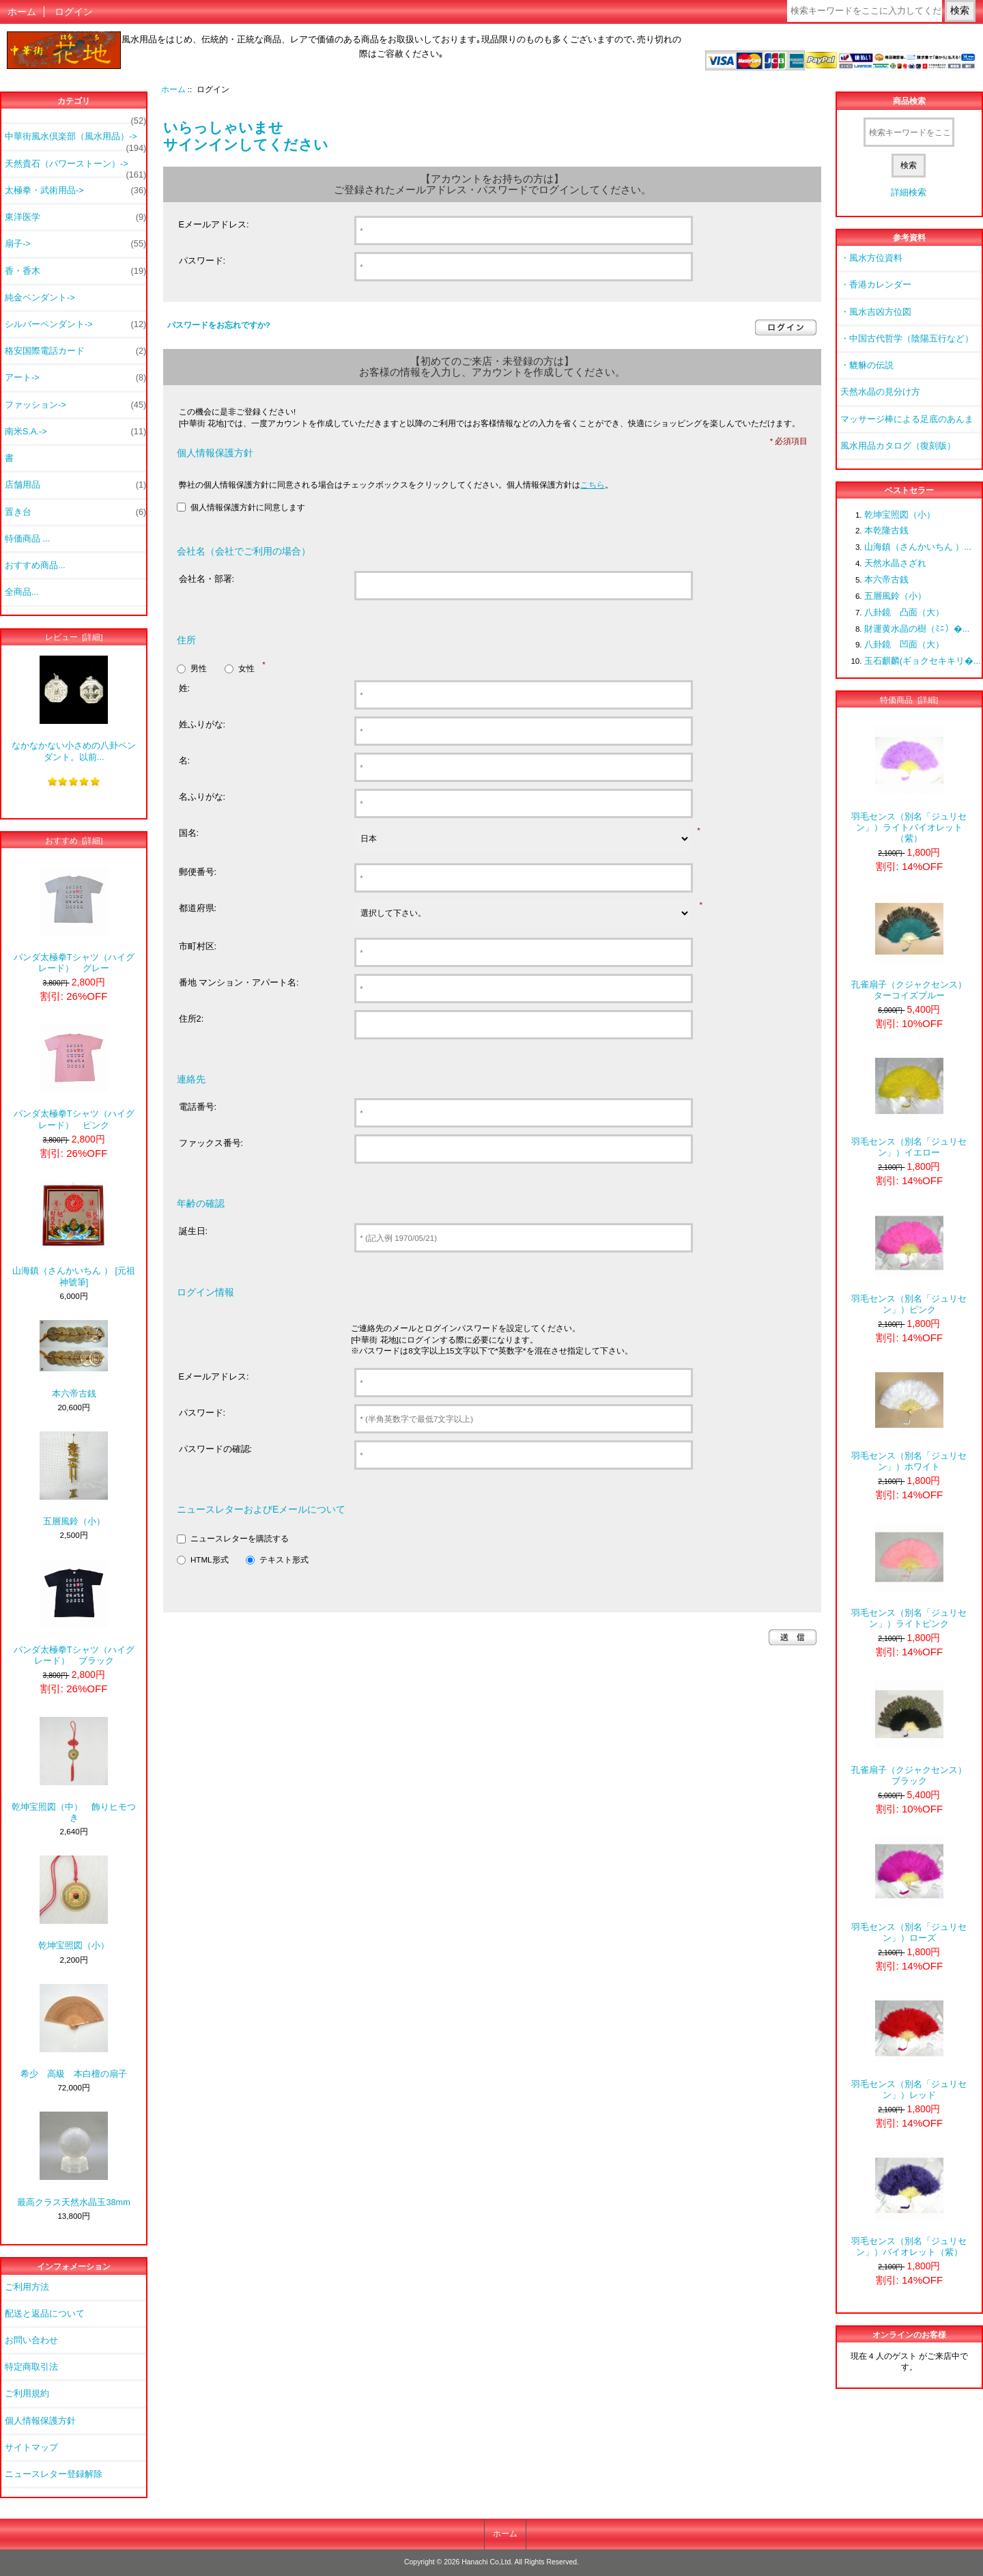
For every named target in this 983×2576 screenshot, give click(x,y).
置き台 (75, 512)
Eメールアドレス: (214, 224)
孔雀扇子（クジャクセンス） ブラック (912, 1733)
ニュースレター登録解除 (53, 2474)
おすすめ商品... (35, 565)
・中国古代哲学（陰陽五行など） (906, 338)
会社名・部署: (207, 579)
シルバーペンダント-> (75, 324)
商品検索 (909, 101)
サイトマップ (31, 2447)
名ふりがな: (202, 797)
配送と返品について (45, 2313)
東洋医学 (75, 217)
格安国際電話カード (75, 351)
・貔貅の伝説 (867, 365)
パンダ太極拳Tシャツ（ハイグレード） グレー (74, 919)
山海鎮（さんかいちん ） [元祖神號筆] (73, 1234)
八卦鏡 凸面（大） (904, 612)
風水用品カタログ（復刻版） (898, 445)
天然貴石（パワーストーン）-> (75, 167)
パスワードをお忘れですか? (218, 324)
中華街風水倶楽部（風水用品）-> (75, 140)
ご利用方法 (27, 2287)
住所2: (191, 1018)
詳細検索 (908, 192)
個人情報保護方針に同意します (247, 507)
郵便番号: (198, 872)
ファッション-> (75, 405)
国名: (189, 833)
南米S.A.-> (75, 431)
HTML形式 (209, 1559)
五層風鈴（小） (74, 1478)
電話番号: (198, 1107)
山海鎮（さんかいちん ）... (917, 547)
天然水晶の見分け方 (880, 392)
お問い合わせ (31, 2340)
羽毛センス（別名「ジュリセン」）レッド (909, 2047)
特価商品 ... (27, 538)
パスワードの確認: (216, 1449)
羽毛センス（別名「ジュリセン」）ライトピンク (909, 1576)
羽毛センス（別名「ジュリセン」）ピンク (909, 1262)
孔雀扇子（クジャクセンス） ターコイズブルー (912, 947)
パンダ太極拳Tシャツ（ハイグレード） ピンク (74, 1077)
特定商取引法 (31, 2367)
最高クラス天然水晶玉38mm (73, 2159)
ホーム (22, 11)
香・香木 (75, 271)
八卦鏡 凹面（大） (904, 644)
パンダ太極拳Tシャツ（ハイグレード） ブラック (74, 1613)
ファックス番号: (211, 1143)
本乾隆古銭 (886, 530)
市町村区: (198, 946)
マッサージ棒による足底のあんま (906, 419)
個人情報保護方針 (40, 2421)
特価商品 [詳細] (909, 699)
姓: (184, 688)
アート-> (75, 377)
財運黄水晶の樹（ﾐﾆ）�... (917, 629)
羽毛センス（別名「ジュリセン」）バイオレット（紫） (909, 2204)
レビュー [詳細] (74, 636)
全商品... (22, 592)
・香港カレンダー (875, 284)
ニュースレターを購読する (239, 1538)
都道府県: (198, 908)
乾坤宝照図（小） (73, 1903)
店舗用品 (75, 484)
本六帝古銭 (74, 1359)
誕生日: (193, 1231)
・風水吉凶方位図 (875, 312)
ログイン (74, 11)
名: (184, 760)
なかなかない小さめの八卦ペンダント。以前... (74, 708)
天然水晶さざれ (895, 563)
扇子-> (75, 243)
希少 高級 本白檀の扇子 (73, 2031)
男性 (198, 668)
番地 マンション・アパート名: (239, 982)
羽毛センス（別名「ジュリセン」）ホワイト (909, 1419)
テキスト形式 (284, 1559)
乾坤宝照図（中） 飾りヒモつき (74, 1770)
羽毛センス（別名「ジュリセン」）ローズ (909, 1890)
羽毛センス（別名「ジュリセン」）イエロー (909, 1105)
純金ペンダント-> (40, 297)
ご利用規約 (27, 2393)
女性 (246, 668)
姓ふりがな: (202, 724)
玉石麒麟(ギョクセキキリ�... (922, 661)
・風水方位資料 (871, 258)
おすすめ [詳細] (74, 840)
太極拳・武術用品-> (75, 190)
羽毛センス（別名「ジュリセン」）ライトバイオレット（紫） (909, 784)
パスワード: (202, 260)
